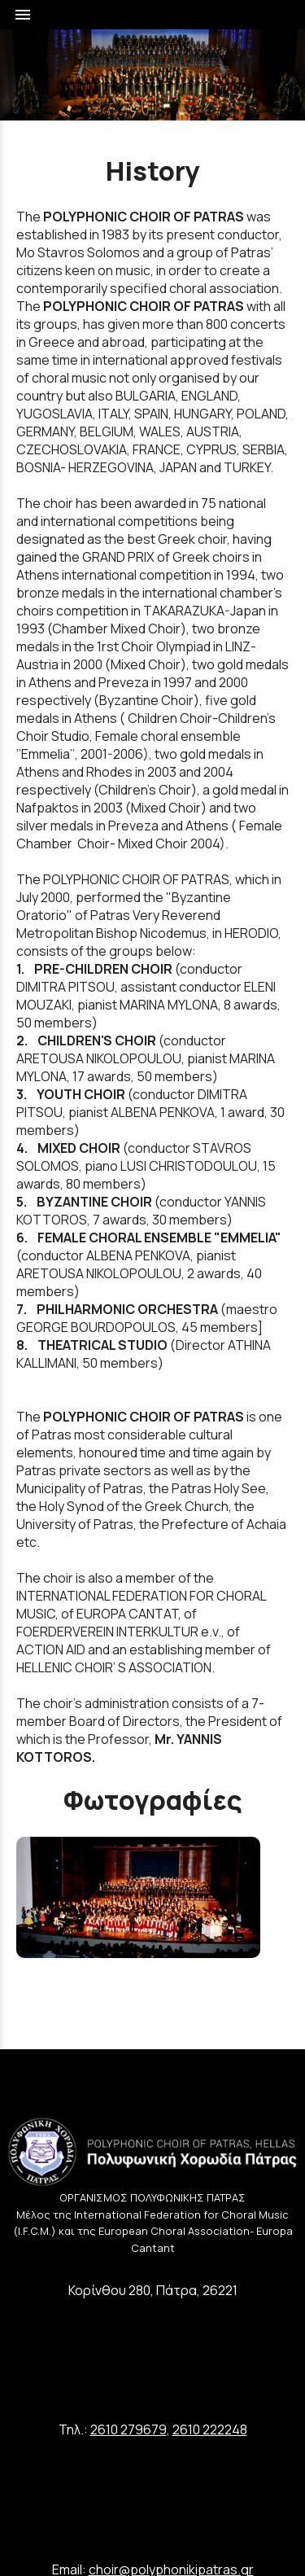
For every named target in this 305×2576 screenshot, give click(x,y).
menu (23, 14)
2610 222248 (209, 2429)
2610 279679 (128, 2429)
